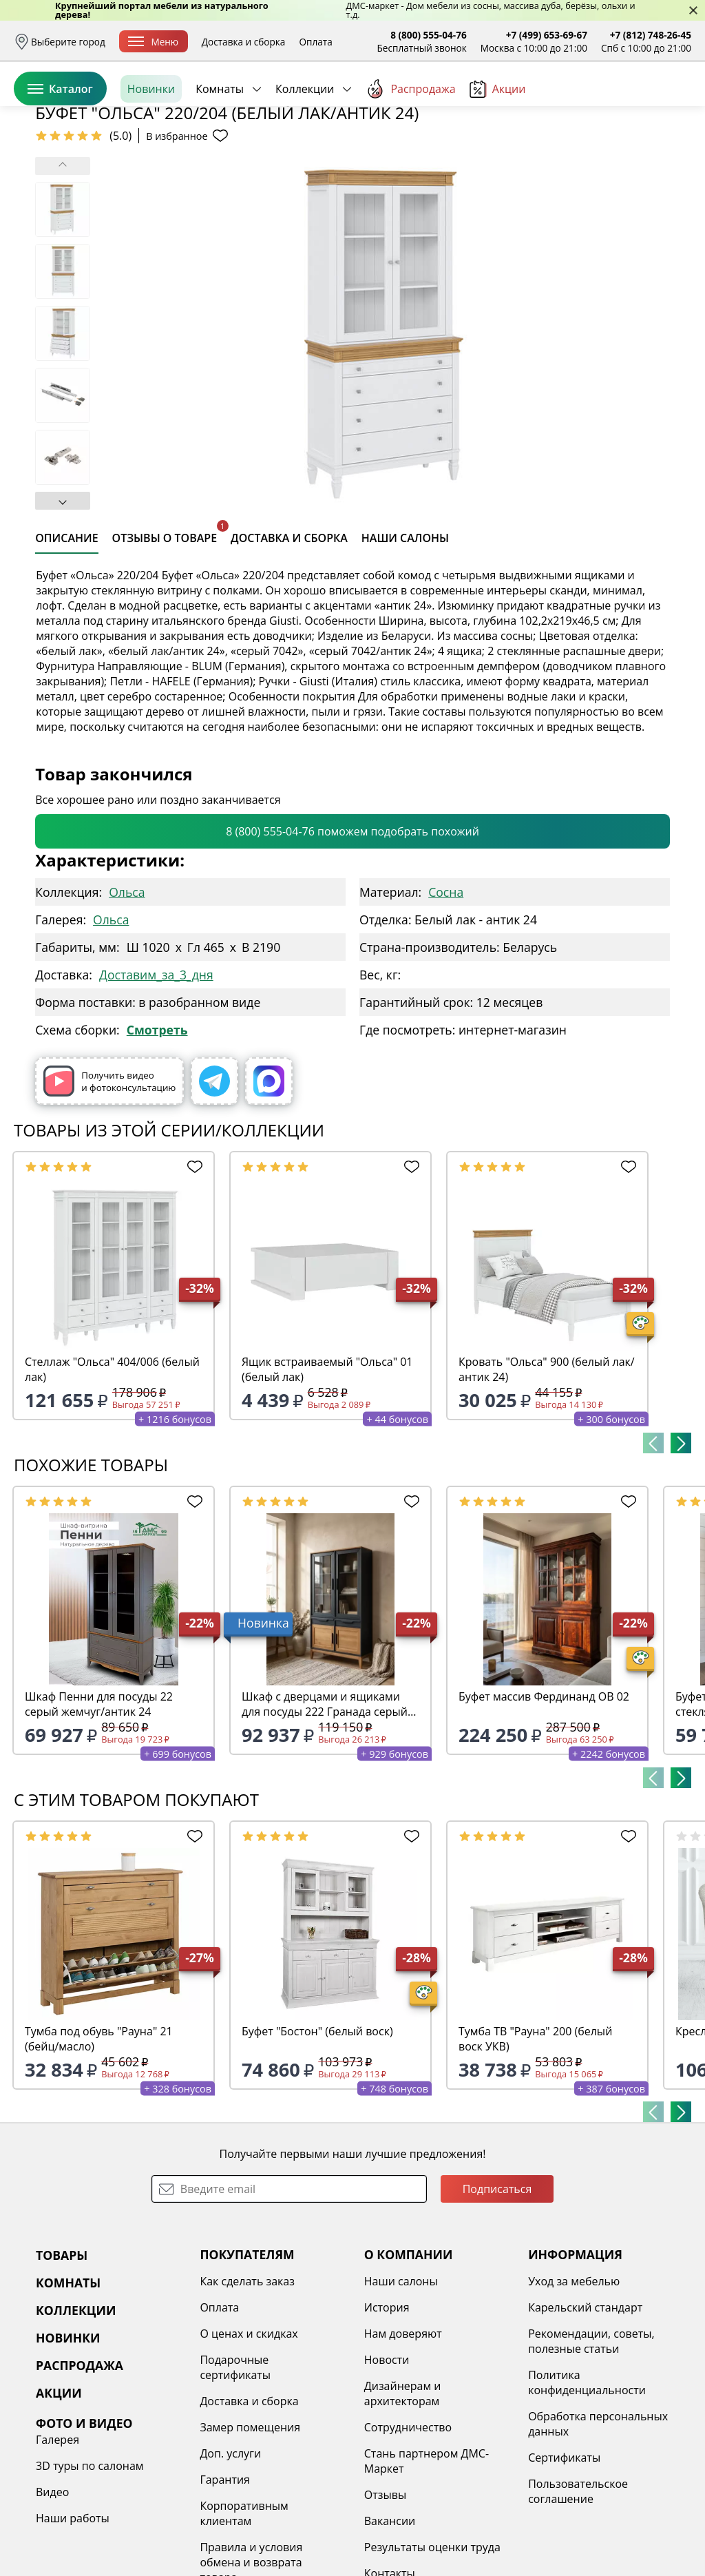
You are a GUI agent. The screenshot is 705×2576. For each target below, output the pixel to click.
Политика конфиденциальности (587, 2488)
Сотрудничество (408, 2533)
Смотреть (157, 1136)
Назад (50, 182)
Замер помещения (250, 2533)
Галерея (57, 2545)
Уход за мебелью (574, 2387)
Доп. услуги (230, 2559)
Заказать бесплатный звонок (628, 151)
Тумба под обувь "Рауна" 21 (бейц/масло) (99, 2145)
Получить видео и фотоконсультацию (109, 1187)
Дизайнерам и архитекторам (402, 2499)
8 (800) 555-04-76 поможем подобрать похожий (352, 937)
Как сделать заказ (247, 2387)
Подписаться (497, 2295)
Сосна (445, 998)
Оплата (315, 41)
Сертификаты (564, 2563)
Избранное (609, 103)
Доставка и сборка (244, 41)
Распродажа (410, 150)
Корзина (671, 103)
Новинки (151, 150)
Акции (498, 151)
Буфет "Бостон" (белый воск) (317, 2137)
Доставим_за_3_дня (156, 1080)
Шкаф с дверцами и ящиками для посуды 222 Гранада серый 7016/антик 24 (325, 1810)
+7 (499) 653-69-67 (546, 34)
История (387, 2413)
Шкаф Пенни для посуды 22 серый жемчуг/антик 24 (99, 1810)
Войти (554, 103)
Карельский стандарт (585, 2413)
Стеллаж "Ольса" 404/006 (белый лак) (112, 1475)
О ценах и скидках (248, 2439)
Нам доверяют (403, 2439)
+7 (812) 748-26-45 (650, 34)
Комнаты (220, 150)
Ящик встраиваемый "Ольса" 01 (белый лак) (327, 1475)
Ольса (127, 998)
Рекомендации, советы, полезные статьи (591, 2447)
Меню (153, 41)
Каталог (60, 150)
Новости (387, 2465)
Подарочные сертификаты (235, 2473)
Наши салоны (401, 2387)
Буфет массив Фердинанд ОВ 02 (544, 1802)
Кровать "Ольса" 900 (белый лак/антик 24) (547, 1475)
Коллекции (304, 150)
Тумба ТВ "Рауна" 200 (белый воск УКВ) (535, 2145)
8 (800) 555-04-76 (428, 34)
